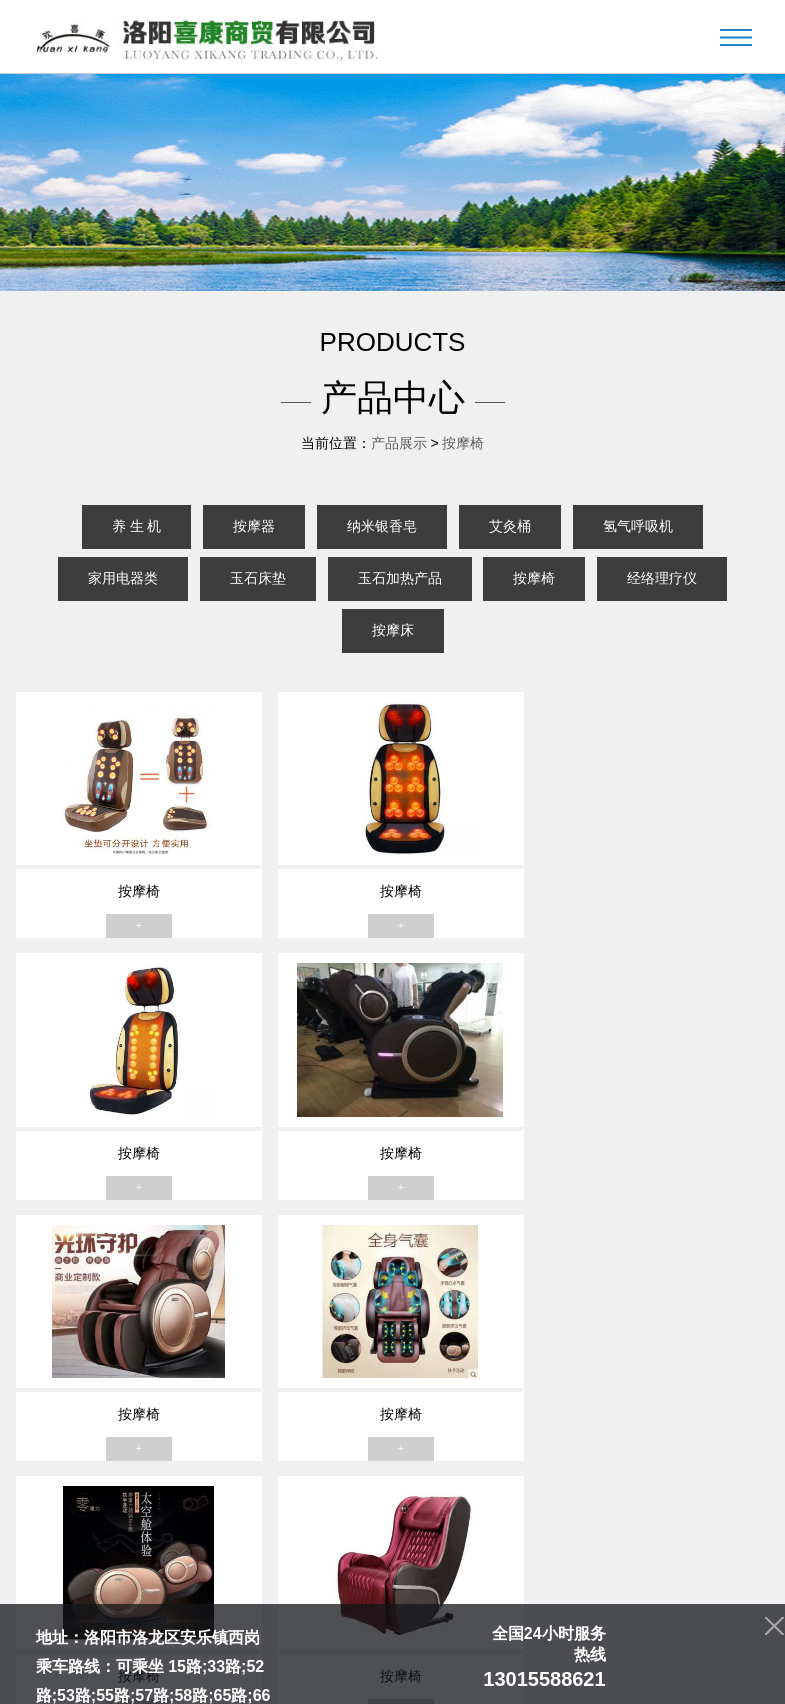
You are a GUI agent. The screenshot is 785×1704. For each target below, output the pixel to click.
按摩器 (254, 526)
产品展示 (399, 443)
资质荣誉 (478, 1563)
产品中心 (269, 1563)
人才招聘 (548, 1563)
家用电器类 (123, 578)
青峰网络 (636, 1676)
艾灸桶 (510, 526)
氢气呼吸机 (638, 526)
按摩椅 (463, 443)
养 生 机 (136, 526)
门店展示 (408, 1563)
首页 (143, 1563)
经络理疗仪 (662, 578)
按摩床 (393, 630)
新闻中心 (339, 1563)
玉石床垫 (258, 578)
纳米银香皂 (382, 526)
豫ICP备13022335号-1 (462, 1676)
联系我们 (618, 1563)
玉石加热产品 (400, 578)
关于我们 (199, 1563)
